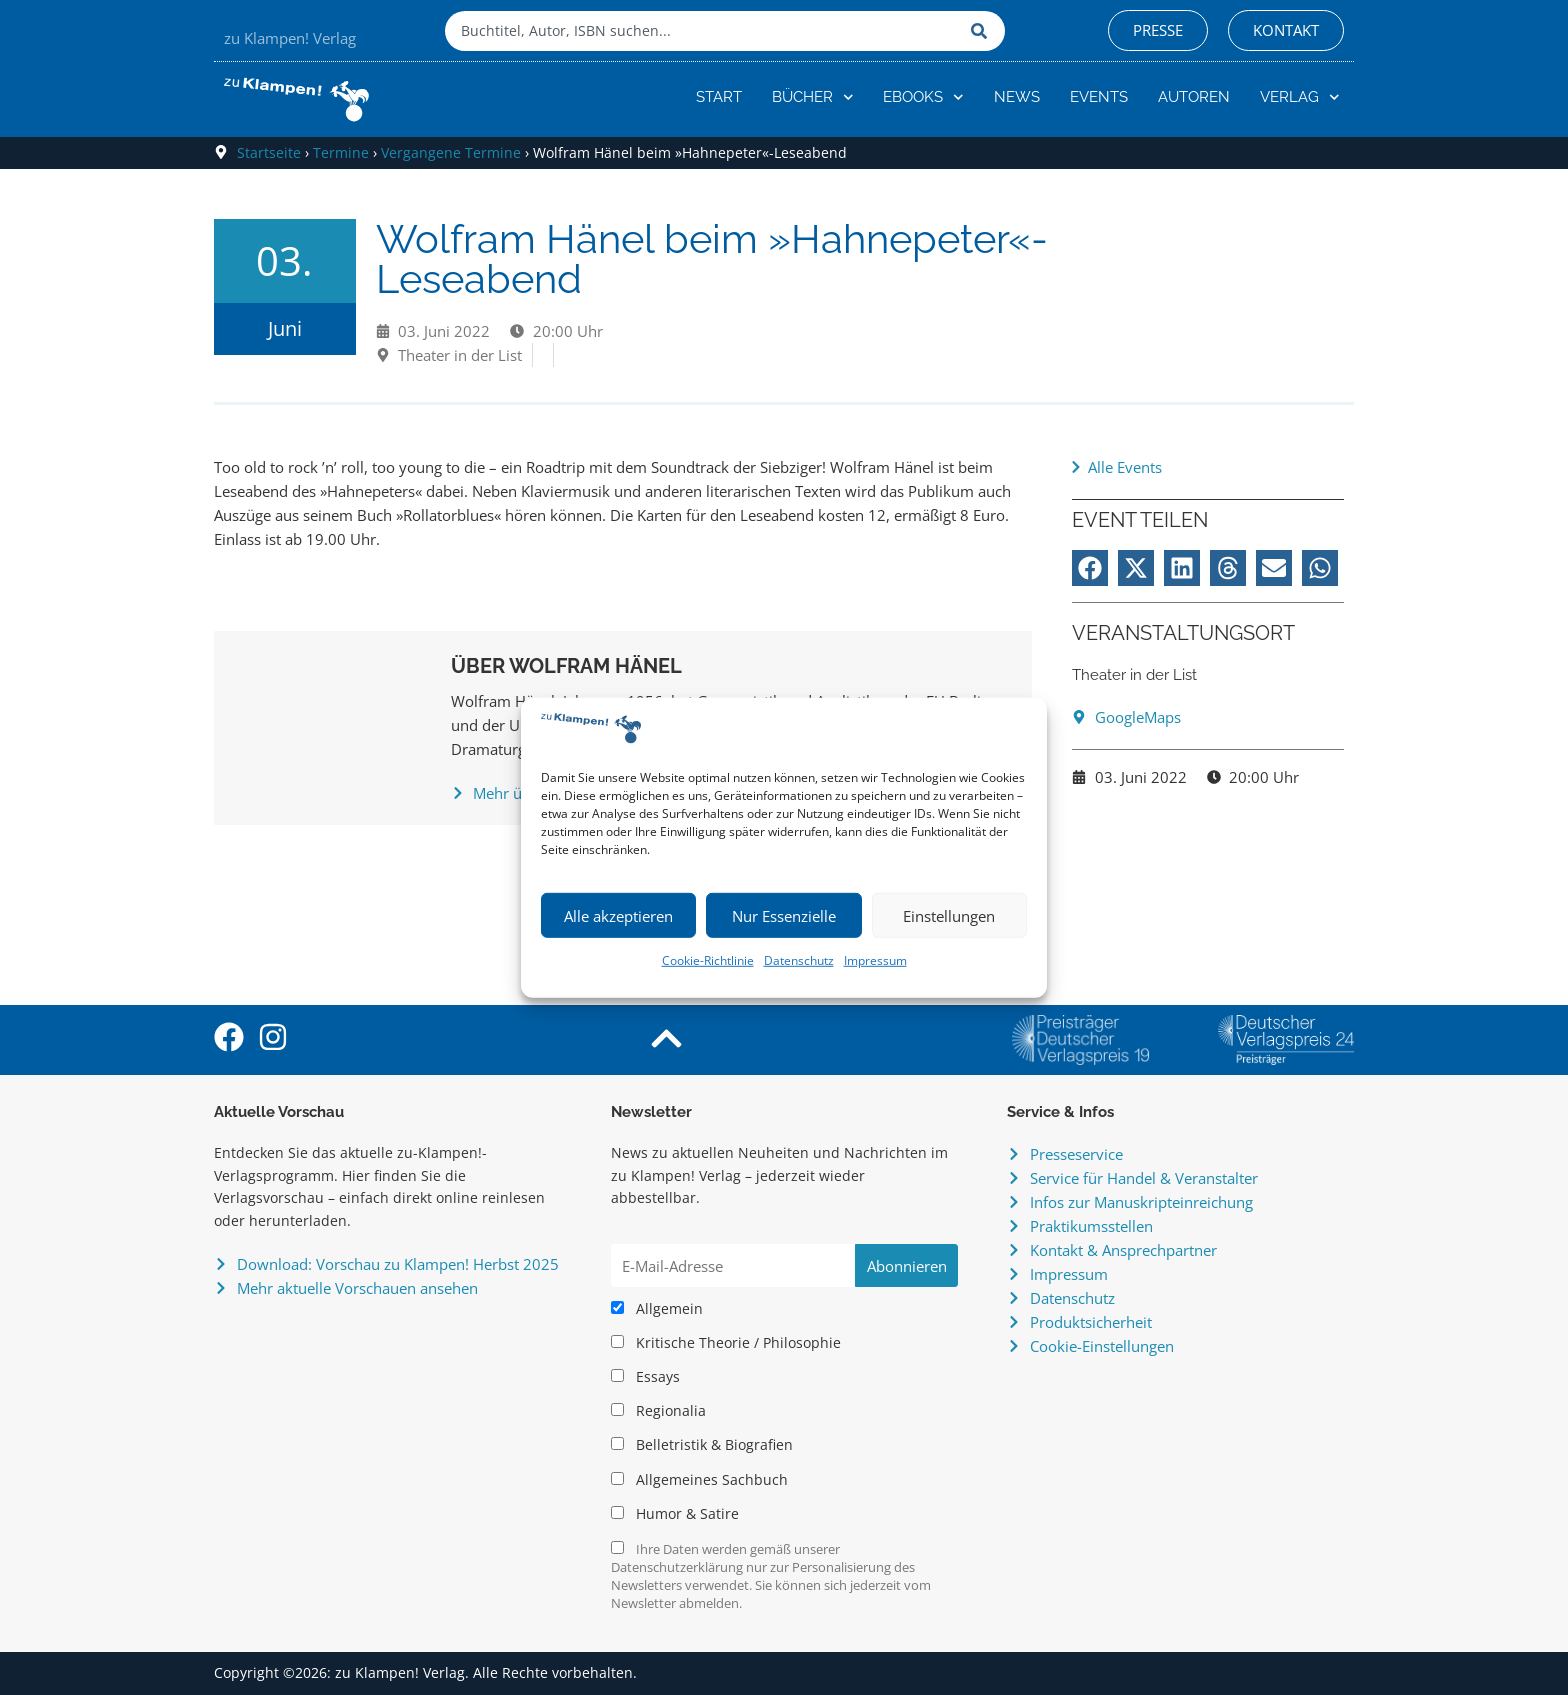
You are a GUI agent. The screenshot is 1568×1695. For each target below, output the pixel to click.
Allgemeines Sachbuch (699, 1480)
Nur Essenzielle (784, 916)
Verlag (1300, 97)
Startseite (269, 152)
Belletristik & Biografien (702, 1445)
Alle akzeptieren (618, 916)
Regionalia (658, 1411)
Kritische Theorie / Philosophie (726, 1343)
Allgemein (657, 1309)
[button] (1090, 568)
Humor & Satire (675, 1514)
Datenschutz (799, 960)
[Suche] (983, 31)
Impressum (875, 960)
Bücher (813, 97)
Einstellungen (949, 916)
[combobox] (703, 31)
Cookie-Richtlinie (708, 960)
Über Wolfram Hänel (566, 666)
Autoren (1194, 97)
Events (1099, 97)
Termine (341, 152)
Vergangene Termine (451, 152)
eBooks (923, 97)
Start (719, 97)
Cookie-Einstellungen (1102, 1346)
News (1017, 97)
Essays (645, 1377)
